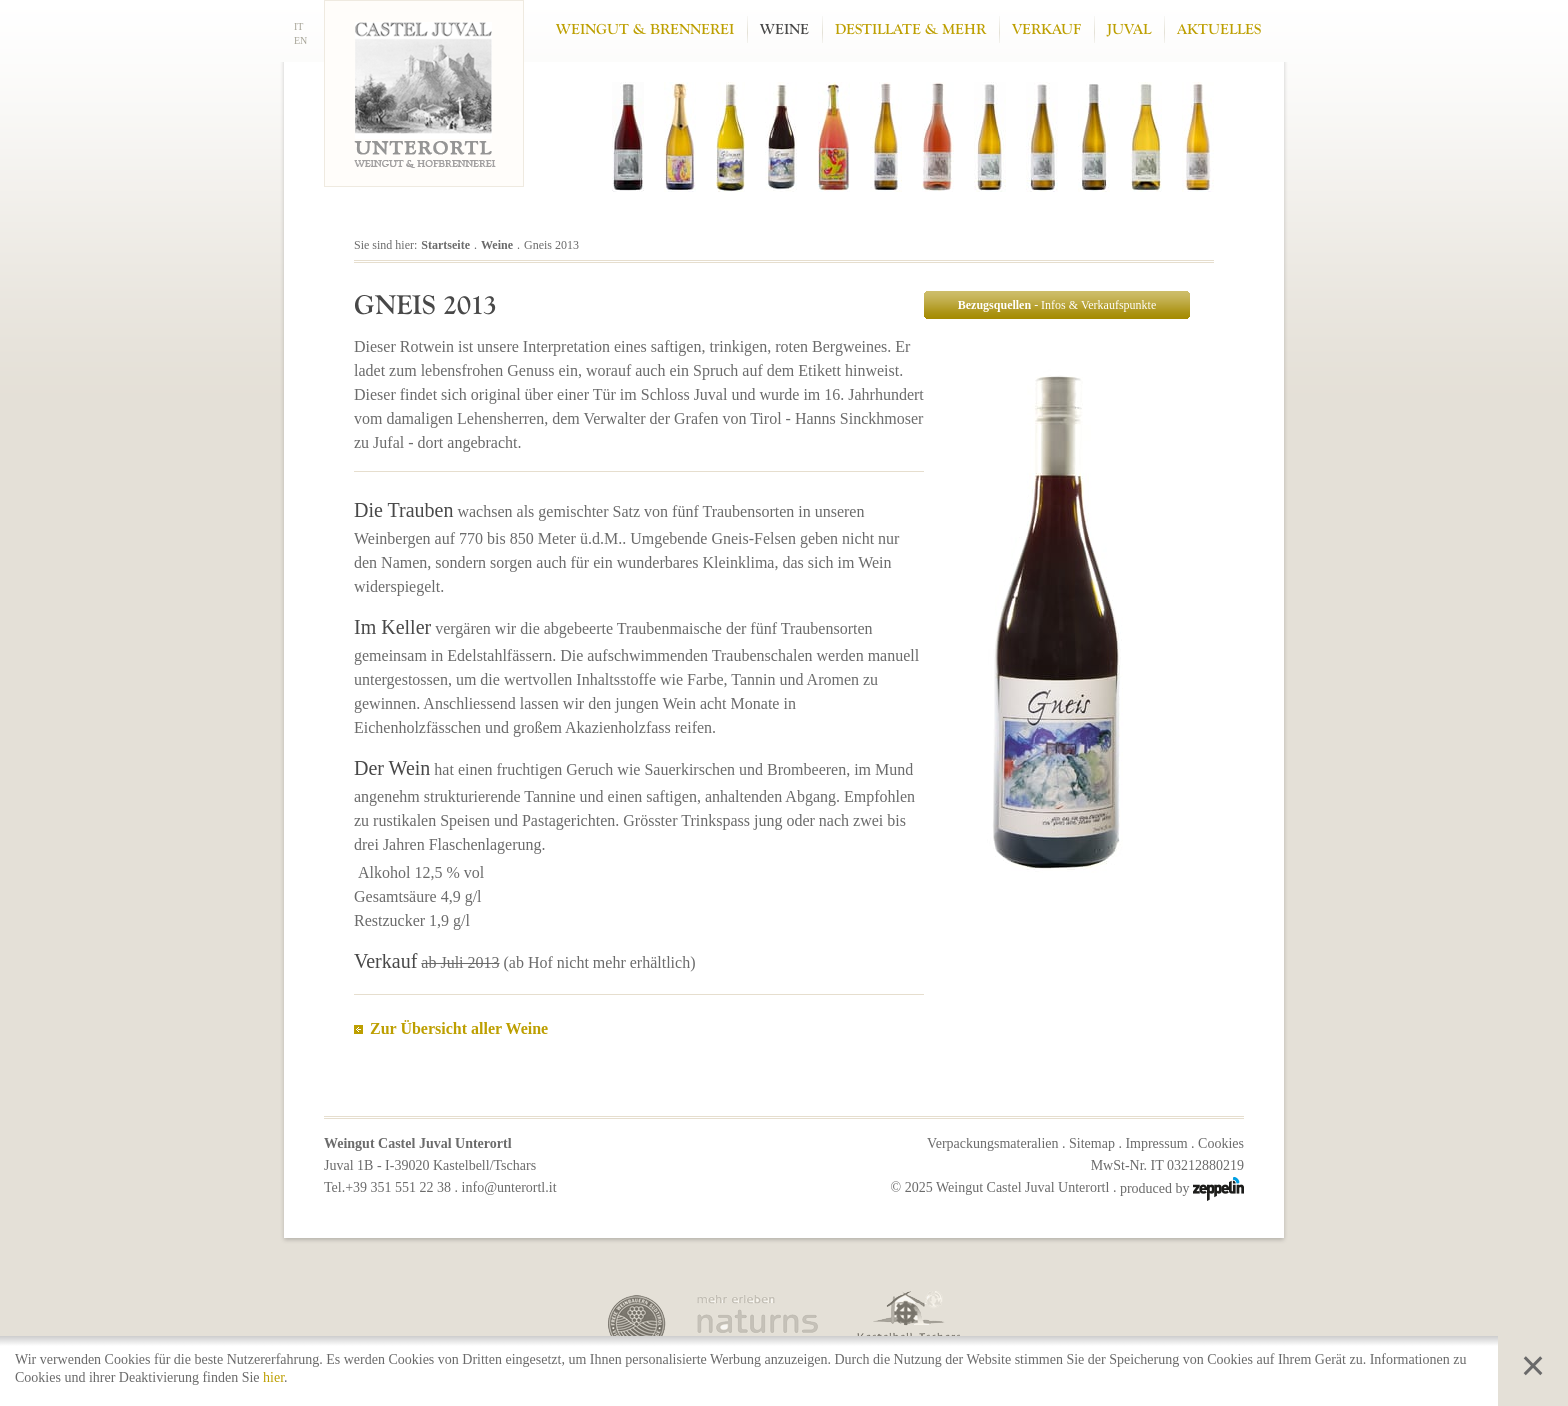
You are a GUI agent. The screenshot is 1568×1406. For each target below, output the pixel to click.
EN (300, 40)
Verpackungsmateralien (992, 1143)
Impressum (1156, 1143)
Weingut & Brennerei (645, 29)
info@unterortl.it (509, 1187)
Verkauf (1046, 29)
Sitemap (1092, 1143)
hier (273, 1377)
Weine (784, 29)
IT (298, 26)
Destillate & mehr (910, 29)
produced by (1182, 1188)
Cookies (1221, 1143)
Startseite (445, 245)
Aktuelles (1219, 29)
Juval (1129, 29)
